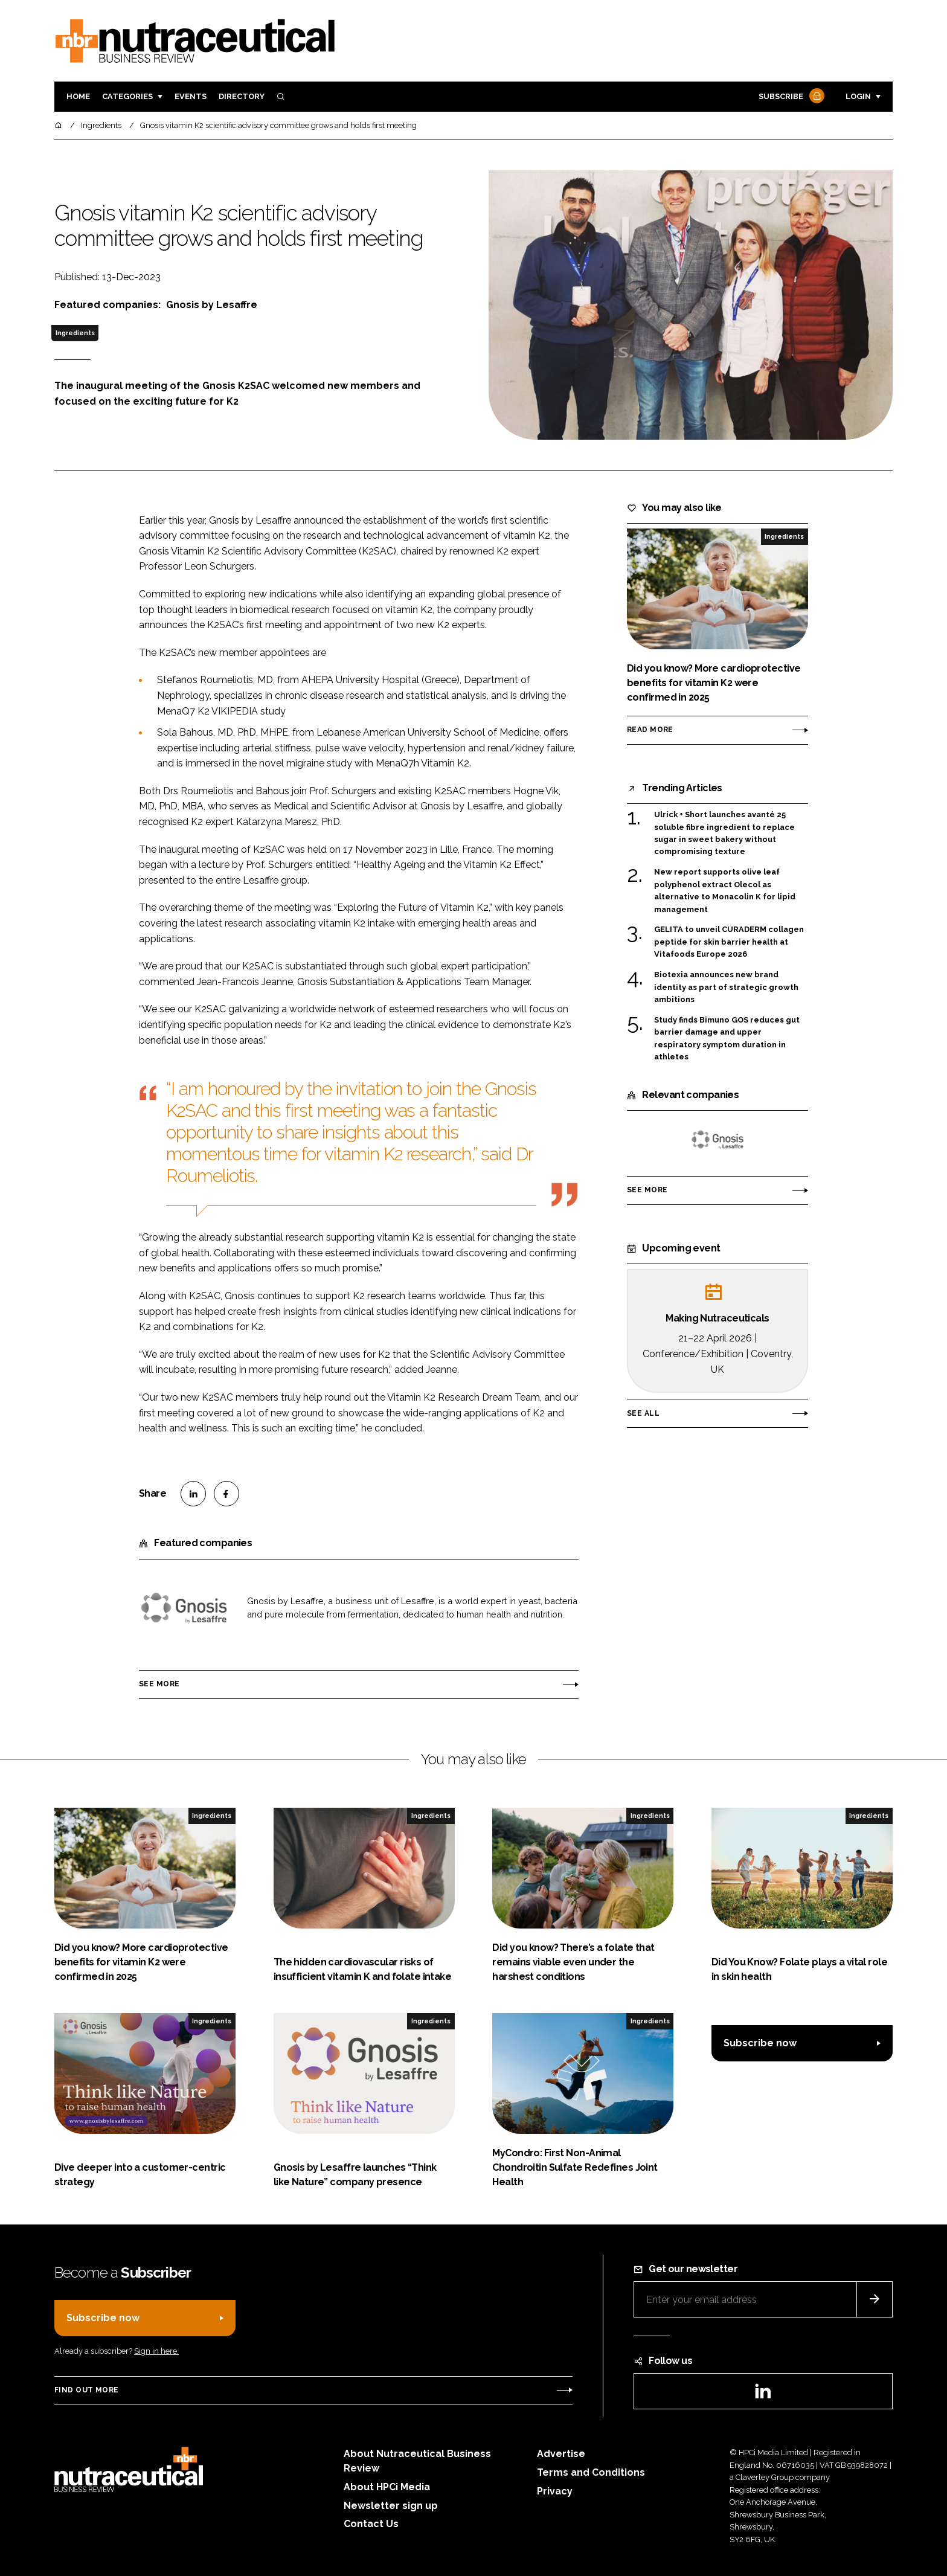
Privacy (555, 2491)
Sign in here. (156, 2351)
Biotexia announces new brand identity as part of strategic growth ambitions (726, 987)
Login (858, 96)
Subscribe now (760, 2043)
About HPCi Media (387, 2487)
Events (191, 96)
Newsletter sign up (391, 2505)
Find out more (86, 2390)
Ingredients (75, 332)
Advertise (561, 2453)
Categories (127, 96)
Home (78, 96)
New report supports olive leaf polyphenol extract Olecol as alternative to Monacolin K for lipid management (724, 891)
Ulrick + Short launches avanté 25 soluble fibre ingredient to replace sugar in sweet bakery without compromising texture (724, 833)
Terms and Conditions (591, 2472)
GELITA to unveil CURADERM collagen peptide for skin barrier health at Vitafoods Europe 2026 (729, 941)
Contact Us (371, 2523)
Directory (242, 96)
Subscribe (790, 97)
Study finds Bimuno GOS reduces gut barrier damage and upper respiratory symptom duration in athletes (727, 1039)
